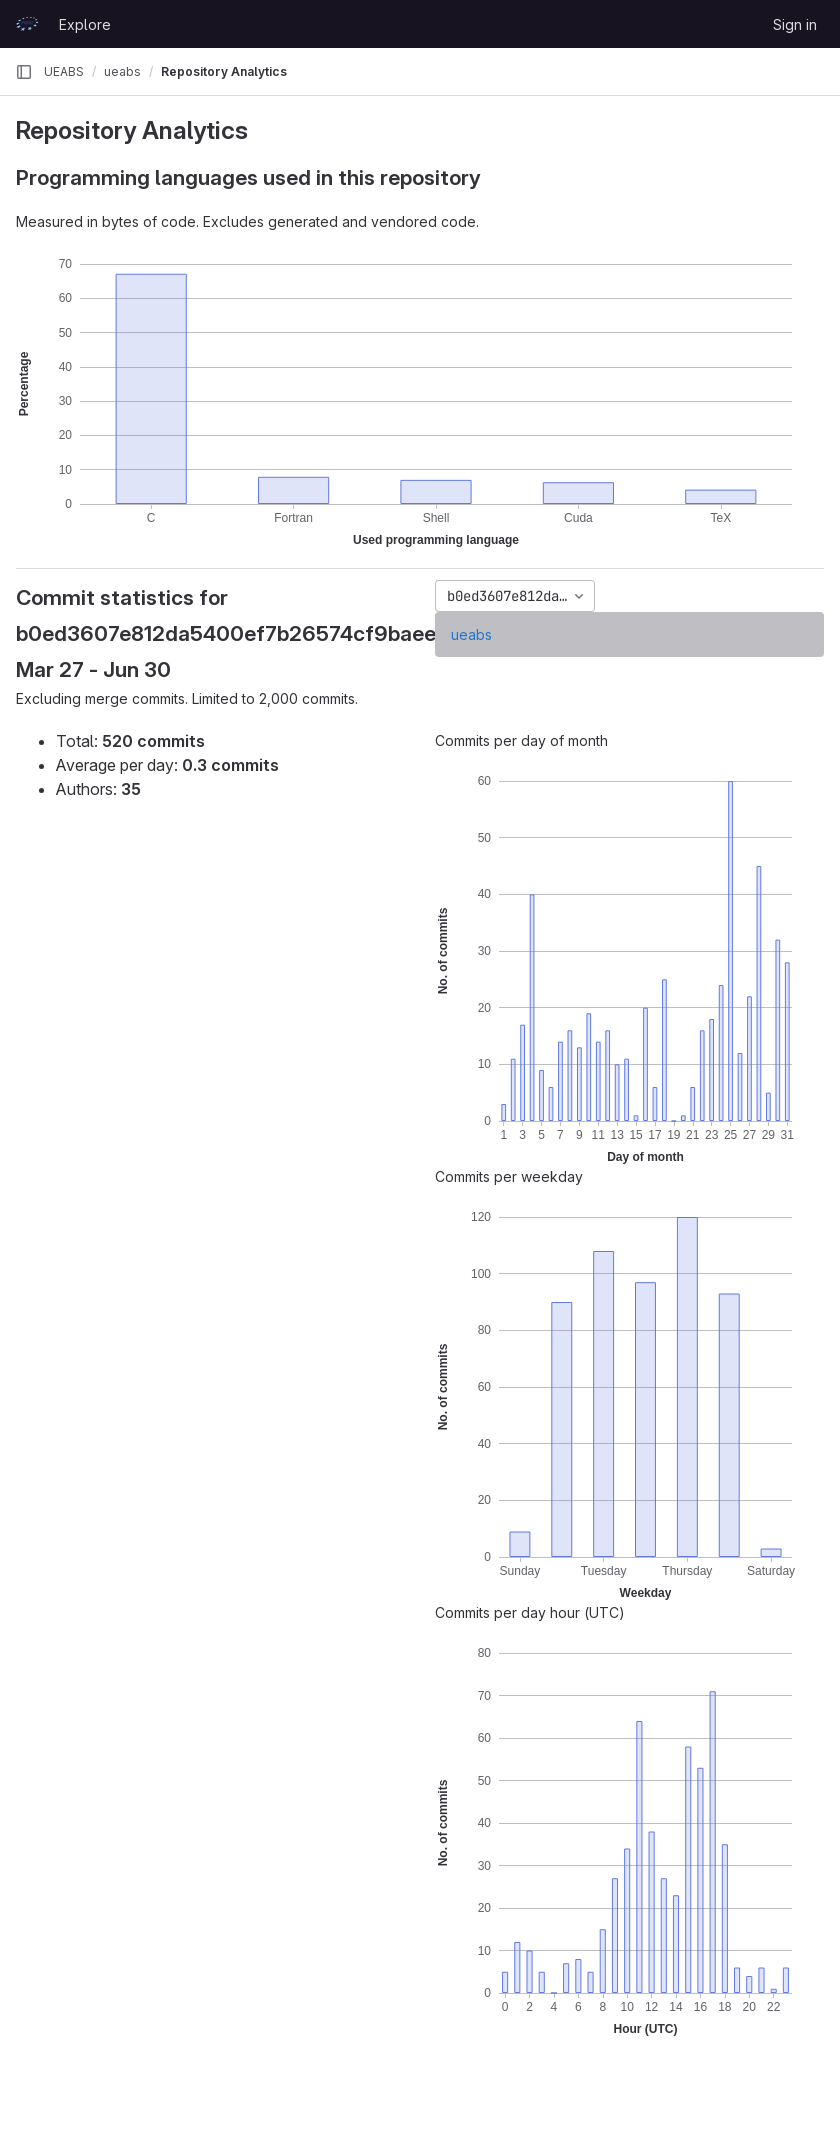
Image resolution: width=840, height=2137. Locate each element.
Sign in (795, 24)
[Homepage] (27, 24)
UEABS (64, 71)
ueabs (471, 634)
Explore (85, 24)
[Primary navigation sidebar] (24, 72)
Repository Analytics (224, 71)
